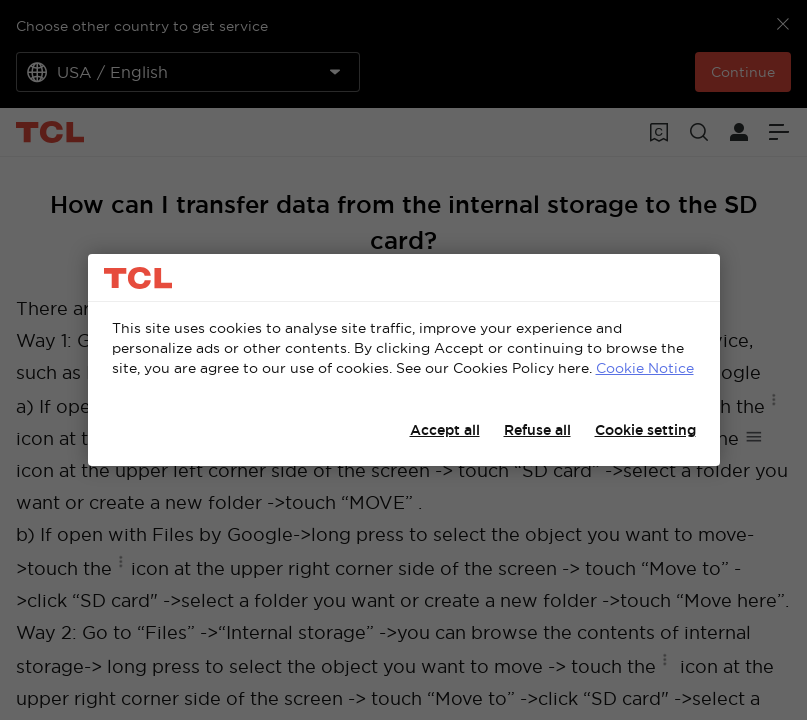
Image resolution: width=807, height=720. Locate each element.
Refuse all (537, 430)
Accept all (445, 430)
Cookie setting (645, 430)
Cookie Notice (645, 368)
